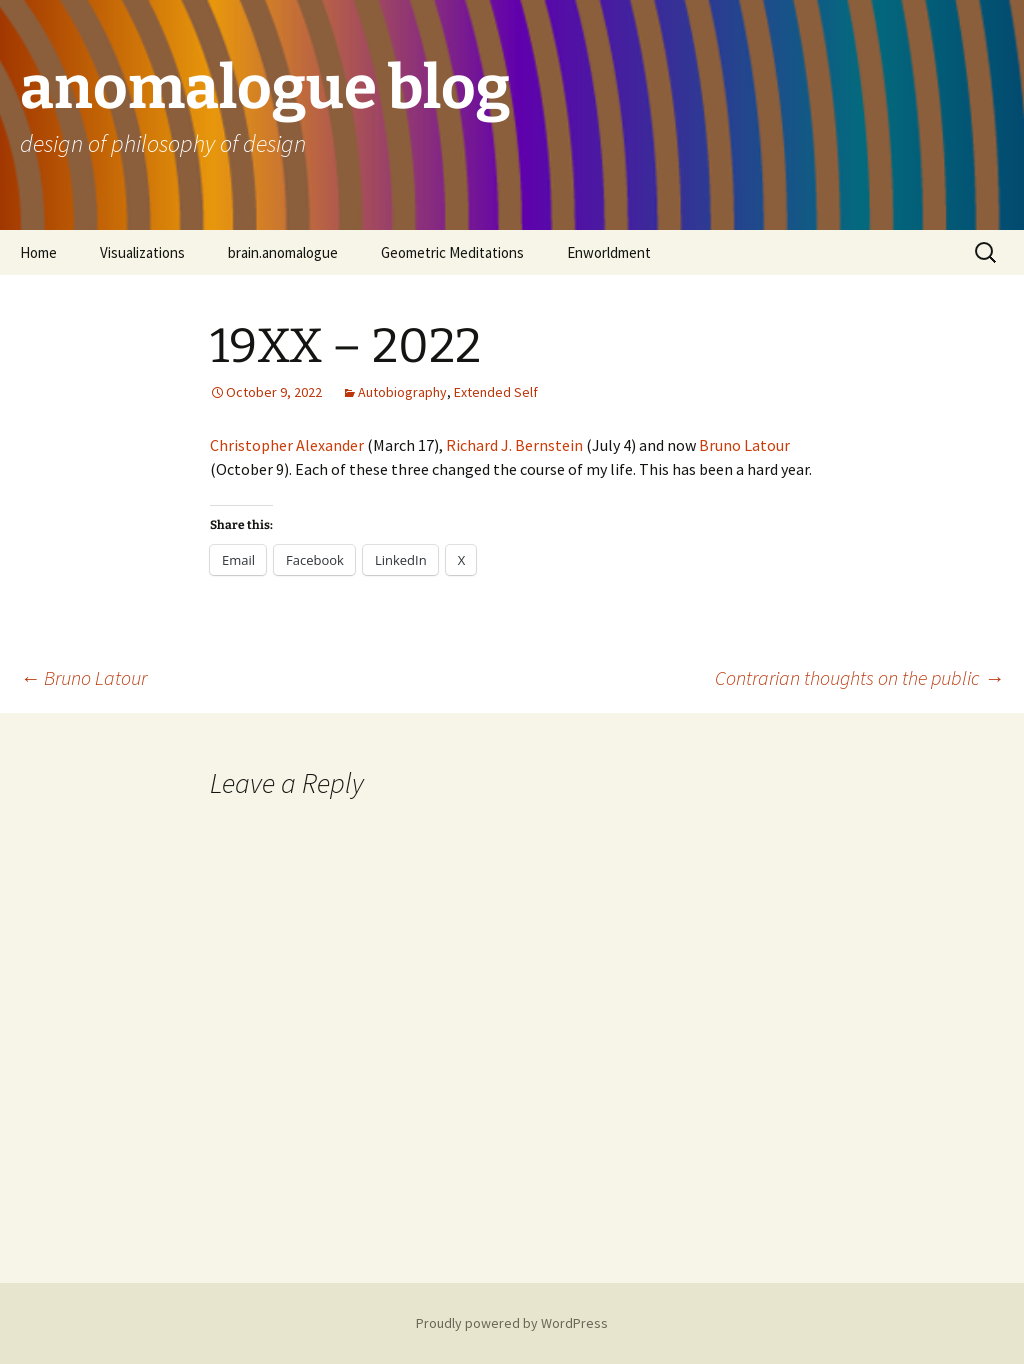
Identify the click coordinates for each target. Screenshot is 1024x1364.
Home (38, 252)
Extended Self (496, 392)
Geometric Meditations (452, 252)
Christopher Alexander (287, 445)
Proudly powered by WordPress (512, 1323)
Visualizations (142, 252)
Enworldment (609, 252)
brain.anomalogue (283, 252)
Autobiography (402, 392)
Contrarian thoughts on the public (859, 677)
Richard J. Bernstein (514, 445)
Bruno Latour (744, 445)
